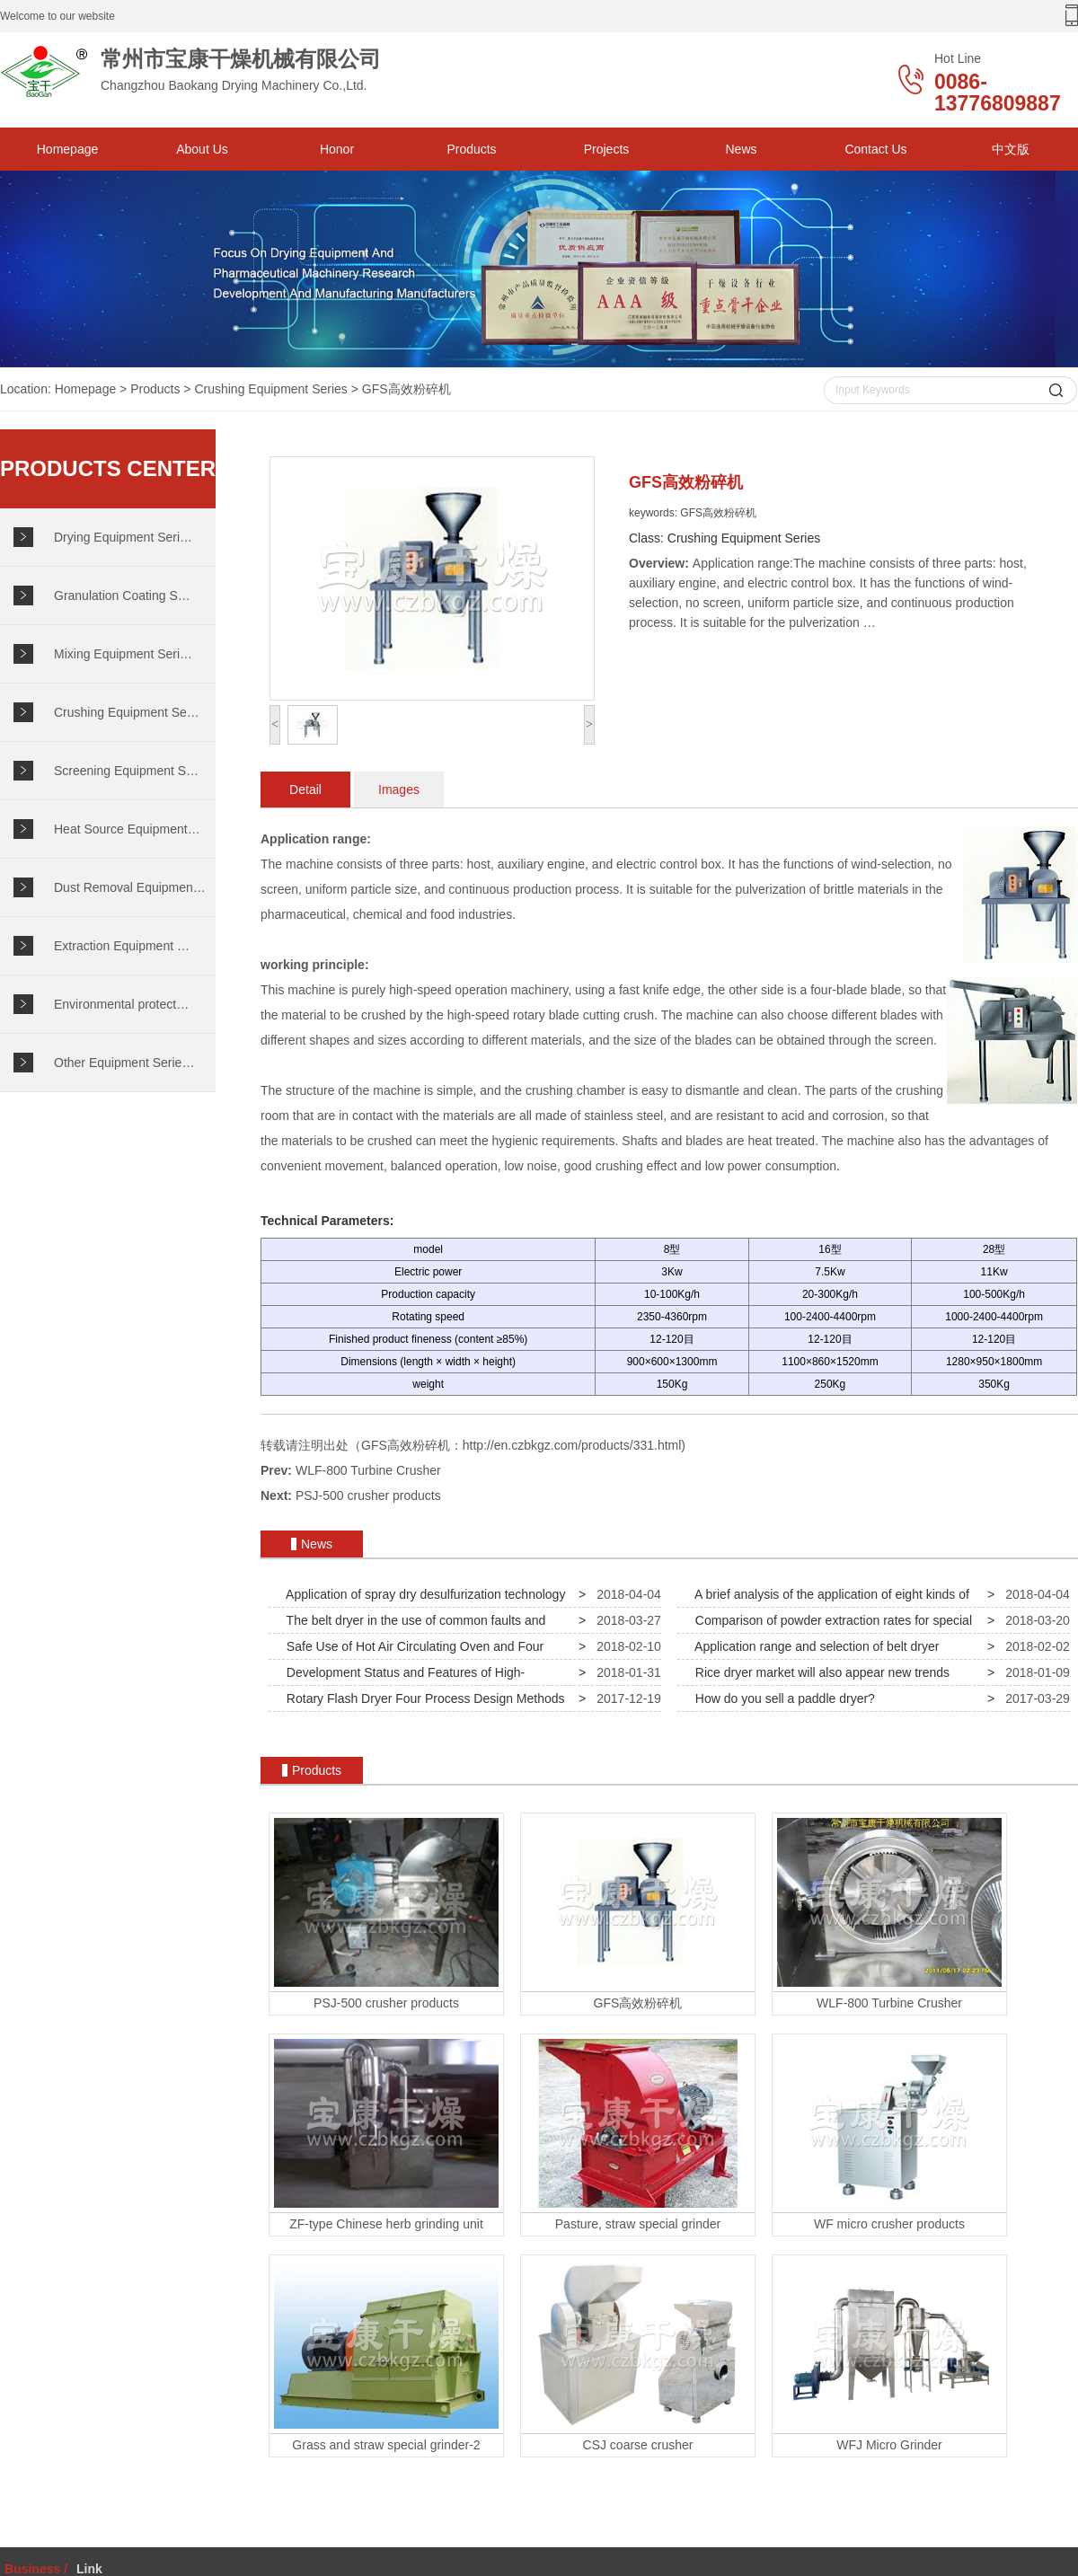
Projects (607, 149)
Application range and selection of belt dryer (813, 1646)
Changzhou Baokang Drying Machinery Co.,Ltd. (224, 71)
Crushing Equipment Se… (126, 712)
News (740, 149)
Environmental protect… (121, 1004)
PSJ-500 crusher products (368, 1495)
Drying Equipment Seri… (123, 537)
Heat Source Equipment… (127, 829)
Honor (337, 149)
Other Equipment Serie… (124, 1062)
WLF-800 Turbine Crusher (368, 1470)
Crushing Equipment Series (270, 389)
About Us (202, 149)
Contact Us (875, 149)
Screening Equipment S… (126, 770)
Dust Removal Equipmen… (130, 887)
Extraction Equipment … (122, 946)
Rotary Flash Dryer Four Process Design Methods (421, 1698)
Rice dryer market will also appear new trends (819, 1672)
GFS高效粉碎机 (406, 389)
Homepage (68, 149)
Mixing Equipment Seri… (123, 654)
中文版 (1010, 149)
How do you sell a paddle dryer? (781, 1698)
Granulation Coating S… (122, 595)
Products (471, 149)
